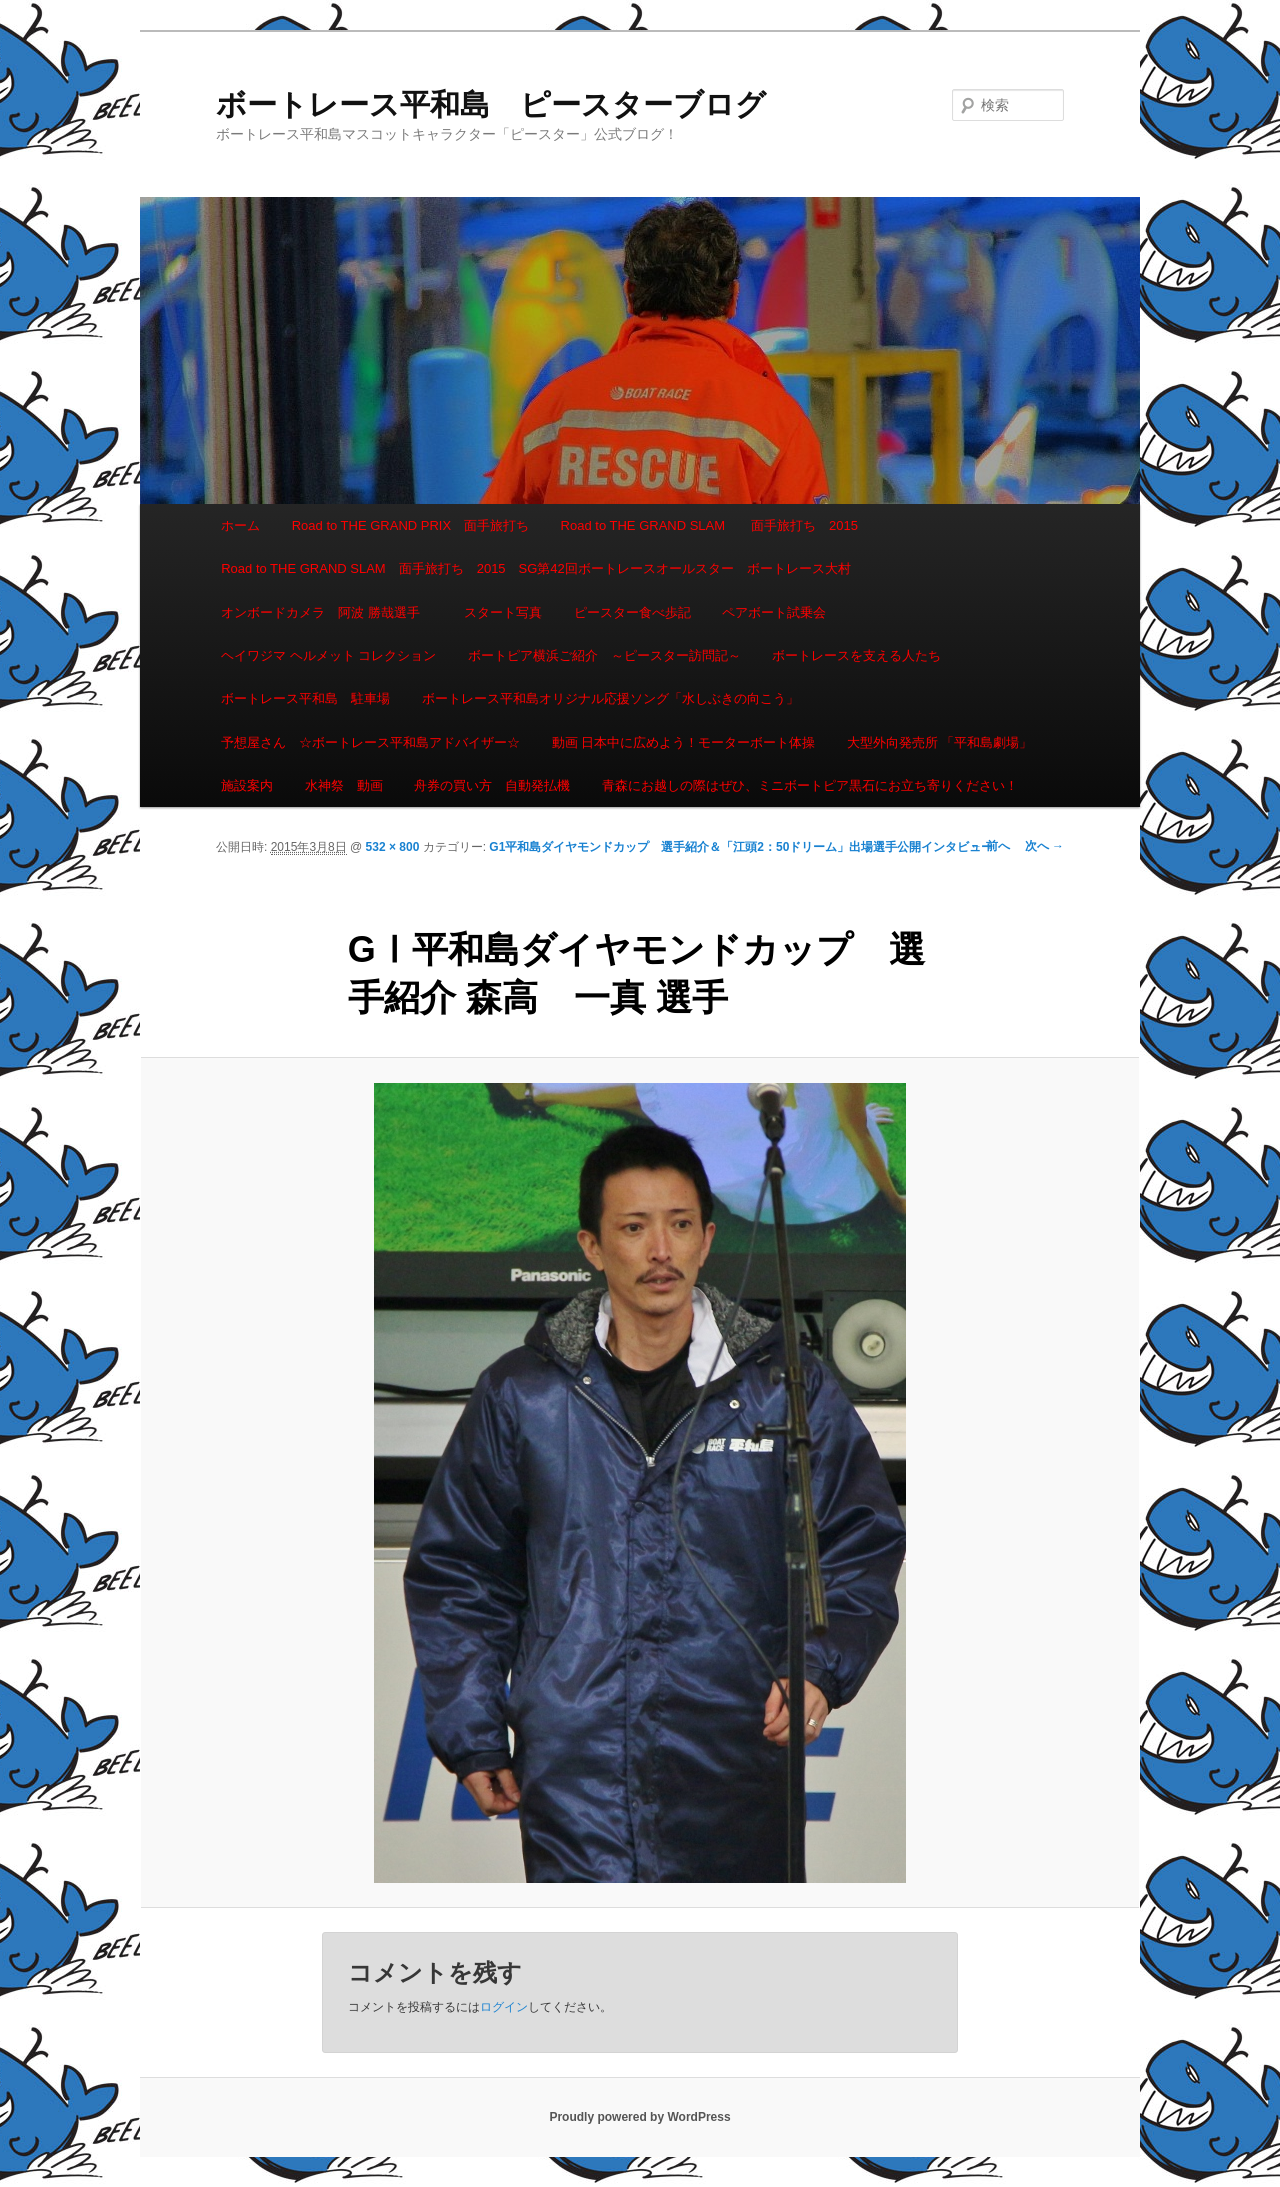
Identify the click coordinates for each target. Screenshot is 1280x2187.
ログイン (504, 2007)
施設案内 (247, 785)
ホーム (240, 525)
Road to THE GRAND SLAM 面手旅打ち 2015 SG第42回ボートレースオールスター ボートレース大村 (536, 568)
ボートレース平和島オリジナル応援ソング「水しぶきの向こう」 (610, 698)
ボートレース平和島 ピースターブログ (491, 104)
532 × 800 (393, 847)
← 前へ (989, 846)
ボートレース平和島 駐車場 (305, 698)
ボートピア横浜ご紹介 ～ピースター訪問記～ (604, 655)
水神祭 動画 (344, 785)
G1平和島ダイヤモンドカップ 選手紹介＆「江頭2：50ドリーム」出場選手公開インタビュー (741, 847)
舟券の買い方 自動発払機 (492, 785)
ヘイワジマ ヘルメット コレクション (328, 655)
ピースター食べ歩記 (632, 612)
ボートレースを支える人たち (856, 655)
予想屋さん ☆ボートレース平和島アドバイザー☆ (370, 742)
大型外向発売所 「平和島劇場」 (940, 742)
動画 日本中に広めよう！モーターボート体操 (684, 742)
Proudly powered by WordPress (639, 2117)
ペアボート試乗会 (774, 612)
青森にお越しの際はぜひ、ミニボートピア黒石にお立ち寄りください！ (810, 785)
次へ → (1044, 846)
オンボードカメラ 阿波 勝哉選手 (327, 612)
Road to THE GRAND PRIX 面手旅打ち (410, 525)
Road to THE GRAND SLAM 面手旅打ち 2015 (709, 525)
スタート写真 (503, 612)
